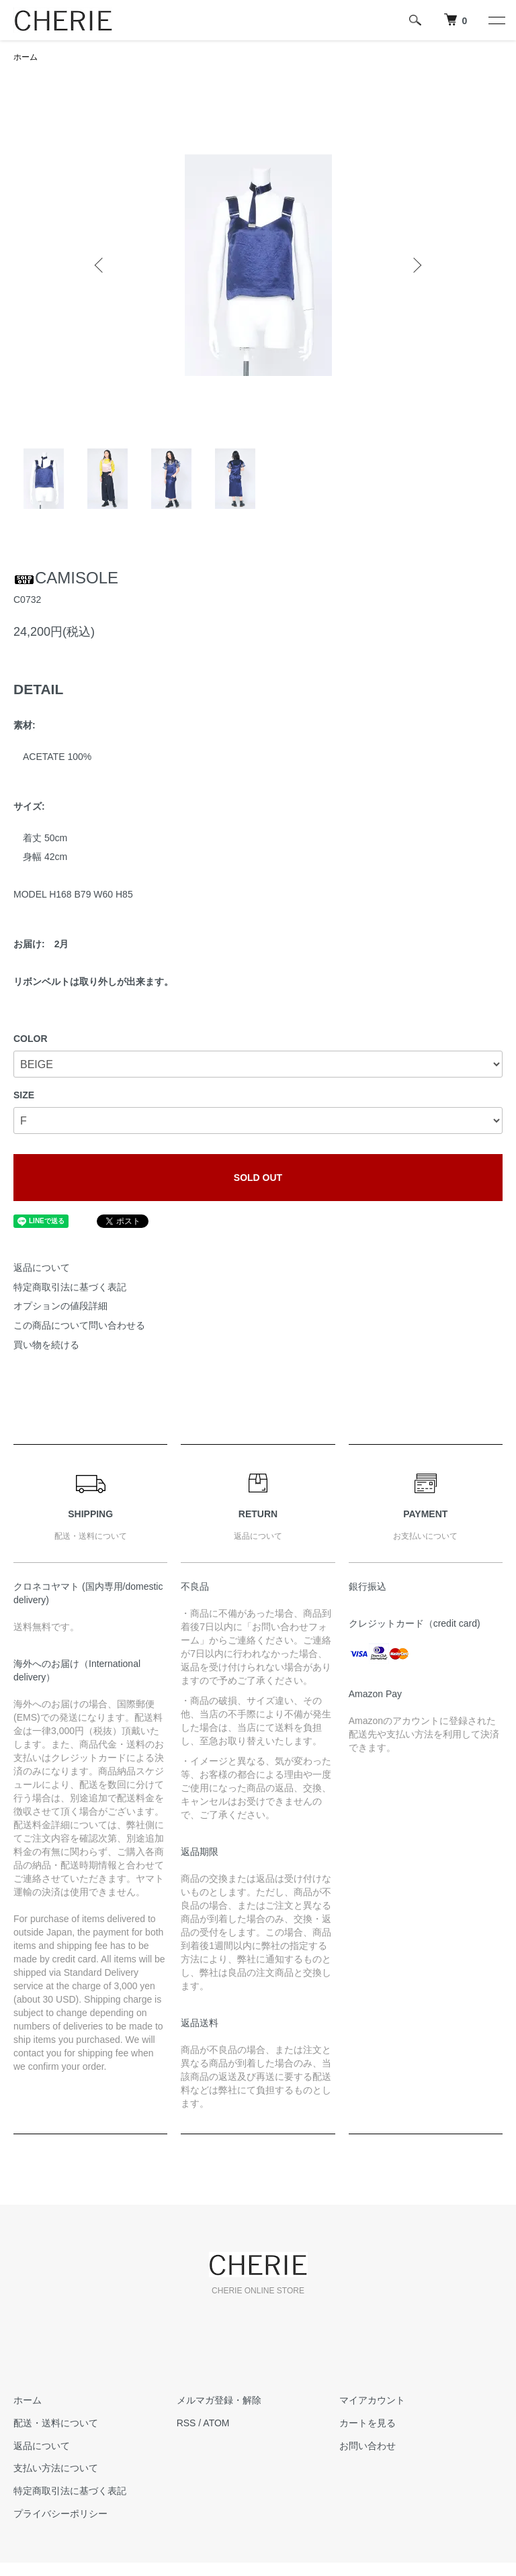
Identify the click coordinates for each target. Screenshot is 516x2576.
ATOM (216, 2423)
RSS (186, 2423)
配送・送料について (55, 2423)
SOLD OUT (258, 1177)
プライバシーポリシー (60, 2513)
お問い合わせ (367, 2445)
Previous (100, 265)
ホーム (25, 57)
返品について (41, 1267)
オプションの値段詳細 (60, 1305)
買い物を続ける (46, 1344)
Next (416, 265)
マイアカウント (372, 2400)
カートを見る (367, 2423)
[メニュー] (496, 20)
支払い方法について (55, 2468)
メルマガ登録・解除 (219, 2400)
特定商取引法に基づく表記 (69, 1287)
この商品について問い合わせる (79, 1325)
